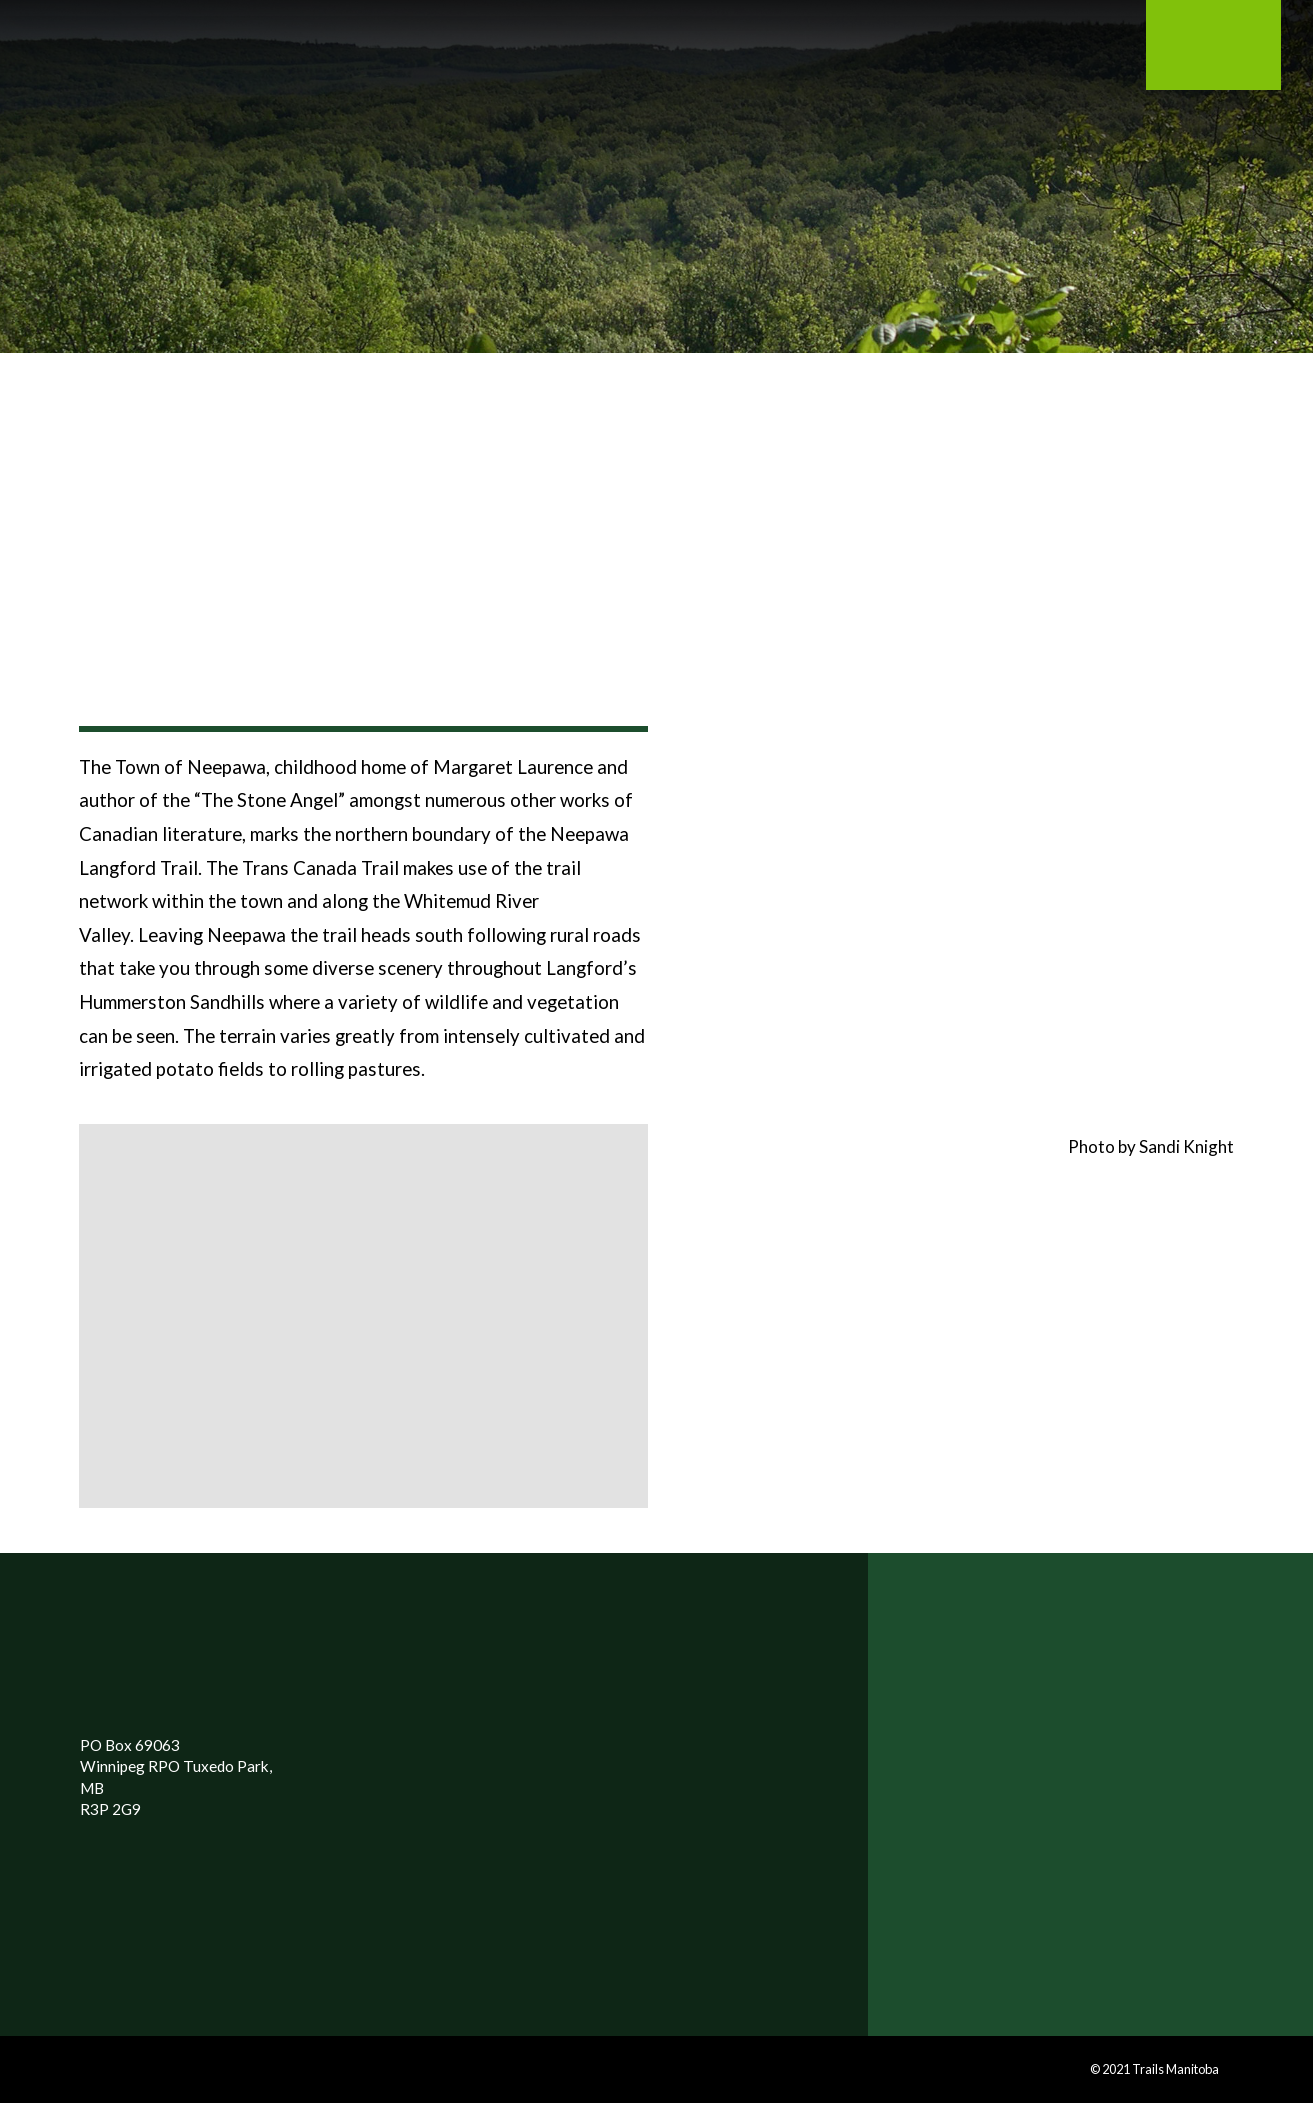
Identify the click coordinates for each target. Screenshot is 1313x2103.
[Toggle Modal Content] (206, 56)
